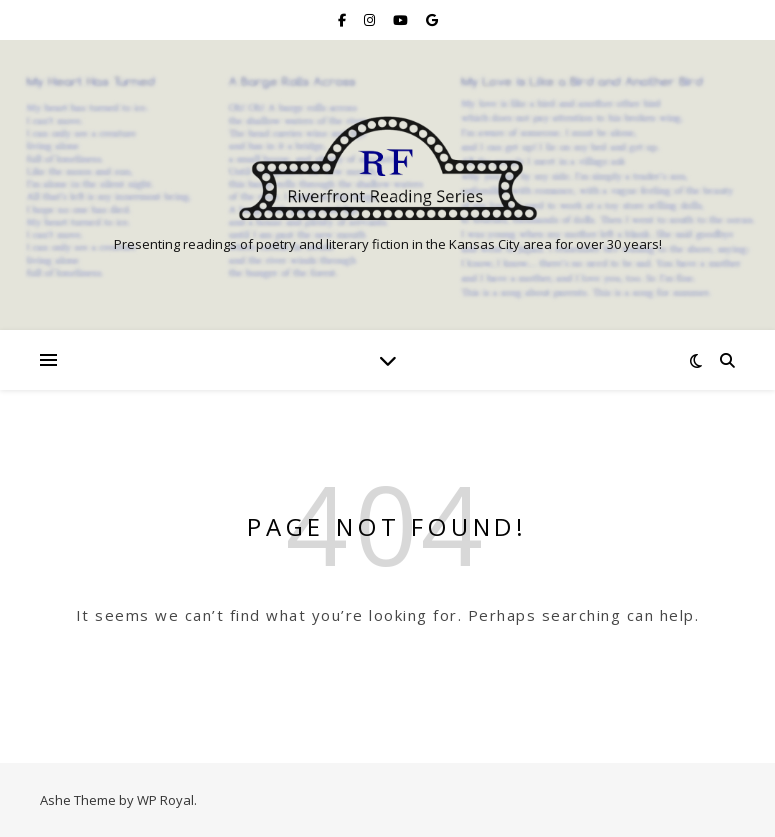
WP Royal (165, 800)
